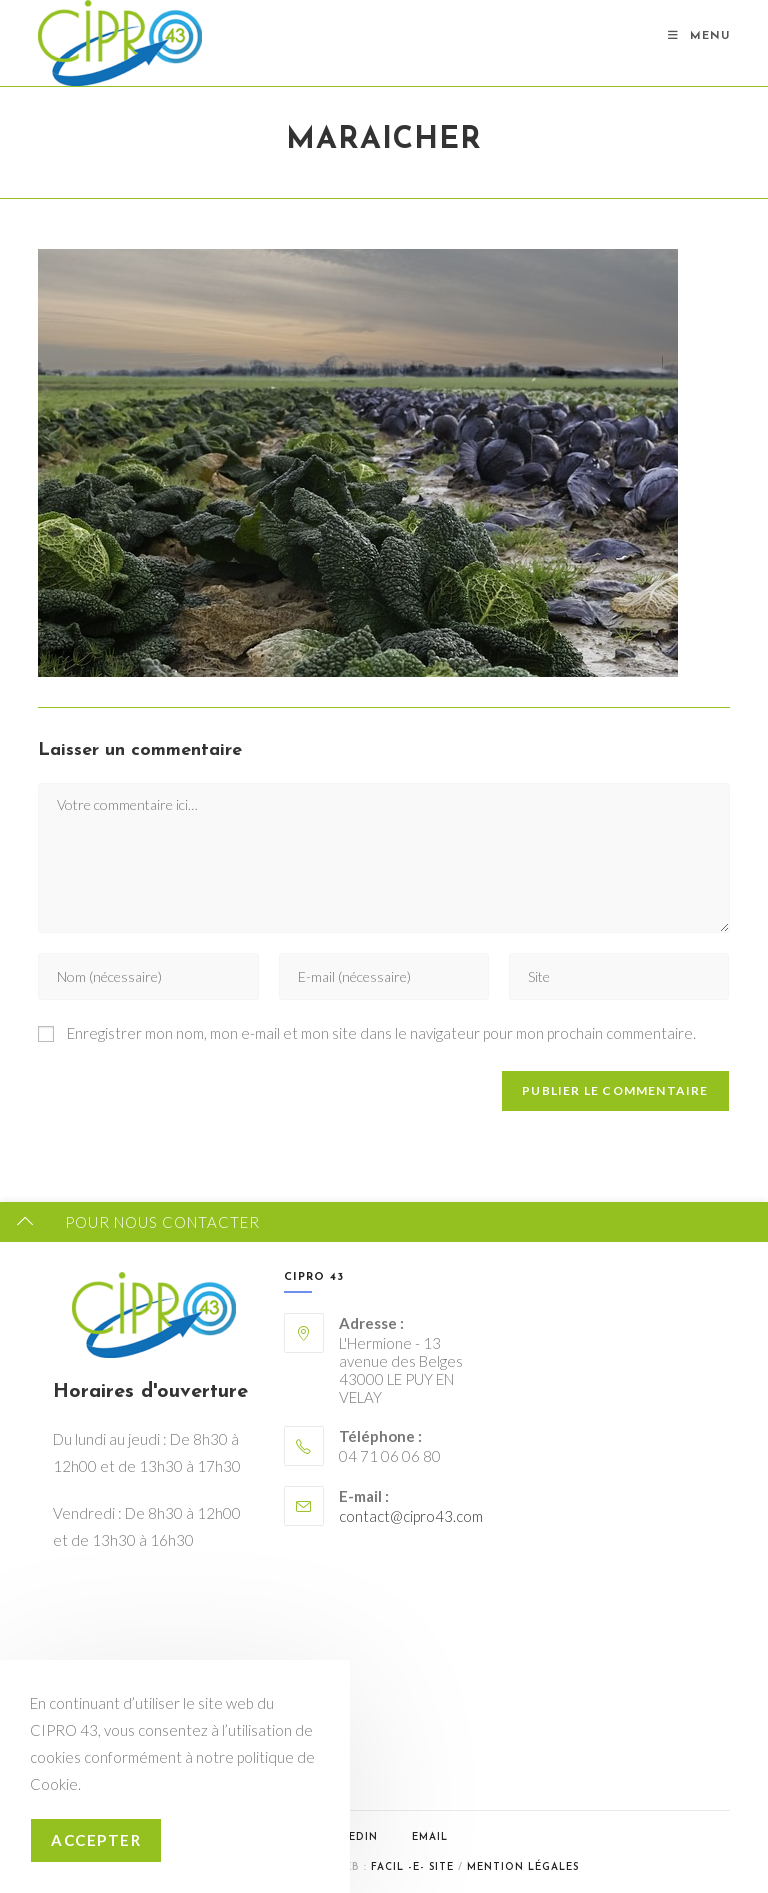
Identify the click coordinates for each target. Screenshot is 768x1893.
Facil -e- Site (412, 1867)
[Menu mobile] (699, 36)
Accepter (96, 1840)
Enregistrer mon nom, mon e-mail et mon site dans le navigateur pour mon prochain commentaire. (381, 1033)
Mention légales (523, 1867)
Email (430, 1837)
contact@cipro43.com (411, 1516)
